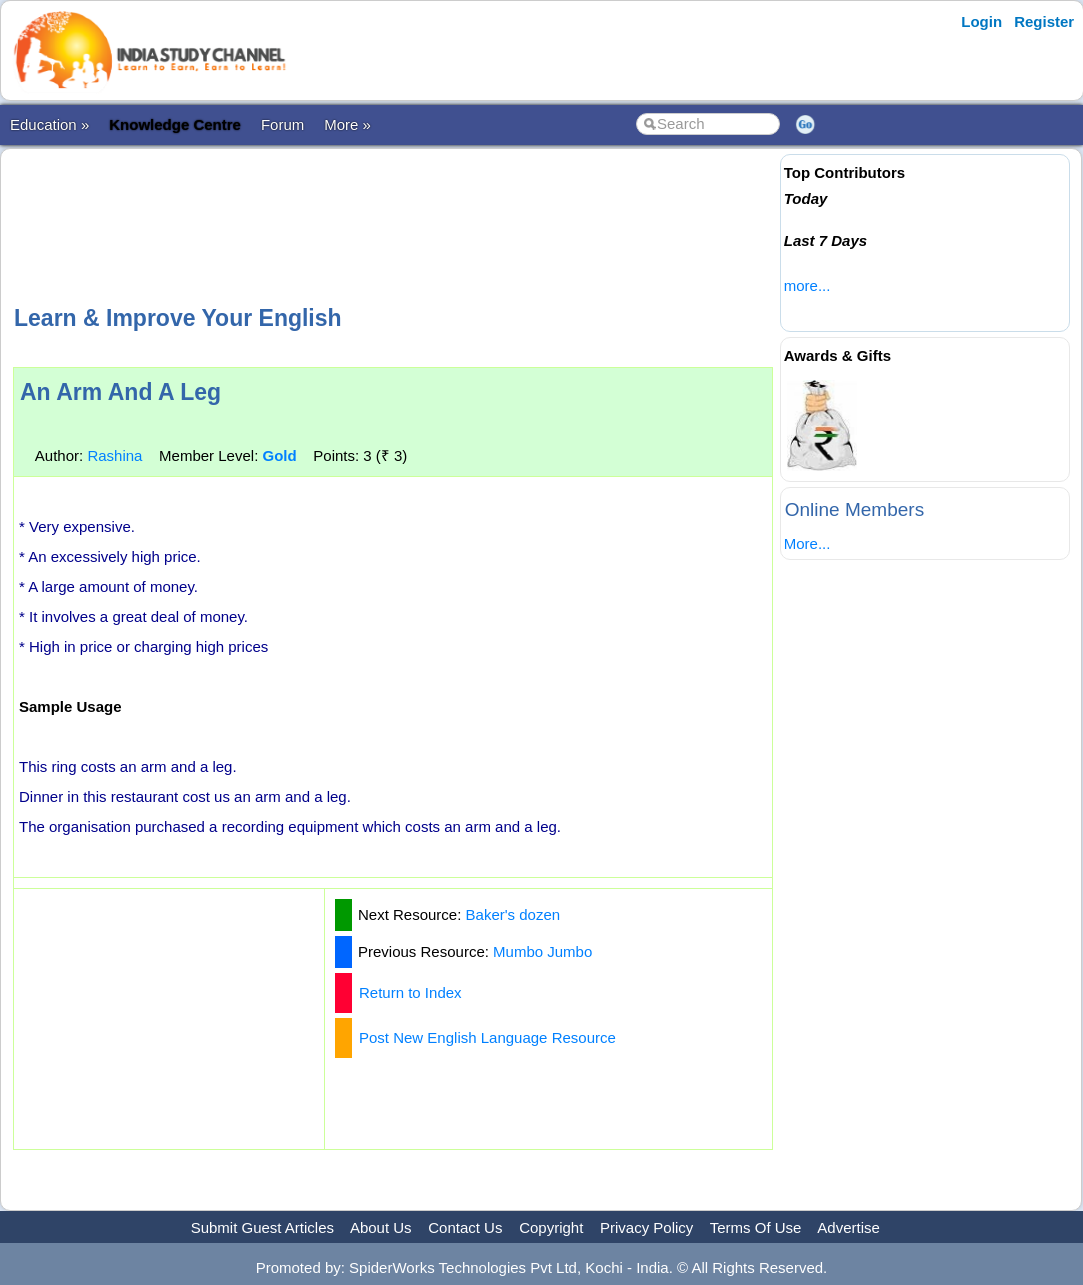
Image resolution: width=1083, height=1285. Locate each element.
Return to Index (410, 992)
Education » (49, 124)
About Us (381, 1227)
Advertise (848, 1227)
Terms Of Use (756, 1227)
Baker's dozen (513, 914)
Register (1044, 21)
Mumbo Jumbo (542, 951)
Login (981, 21)
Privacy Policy (646, 1227)
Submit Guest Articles (262, 1227)
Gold (279, 455)
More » (347, 124)
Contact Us (465, 1227)
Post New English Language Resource (487, 1037)
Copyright (551, 1227)
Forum (282, 124)
